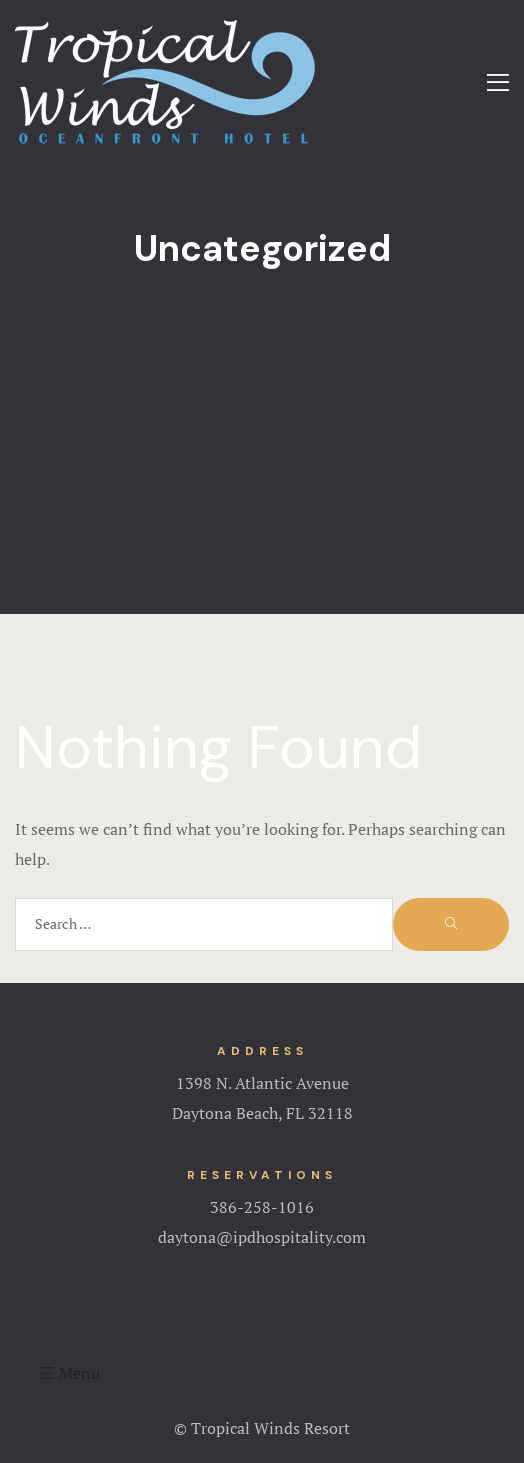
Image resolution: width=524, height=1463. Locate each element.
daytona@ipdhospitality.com (262, 1237)
